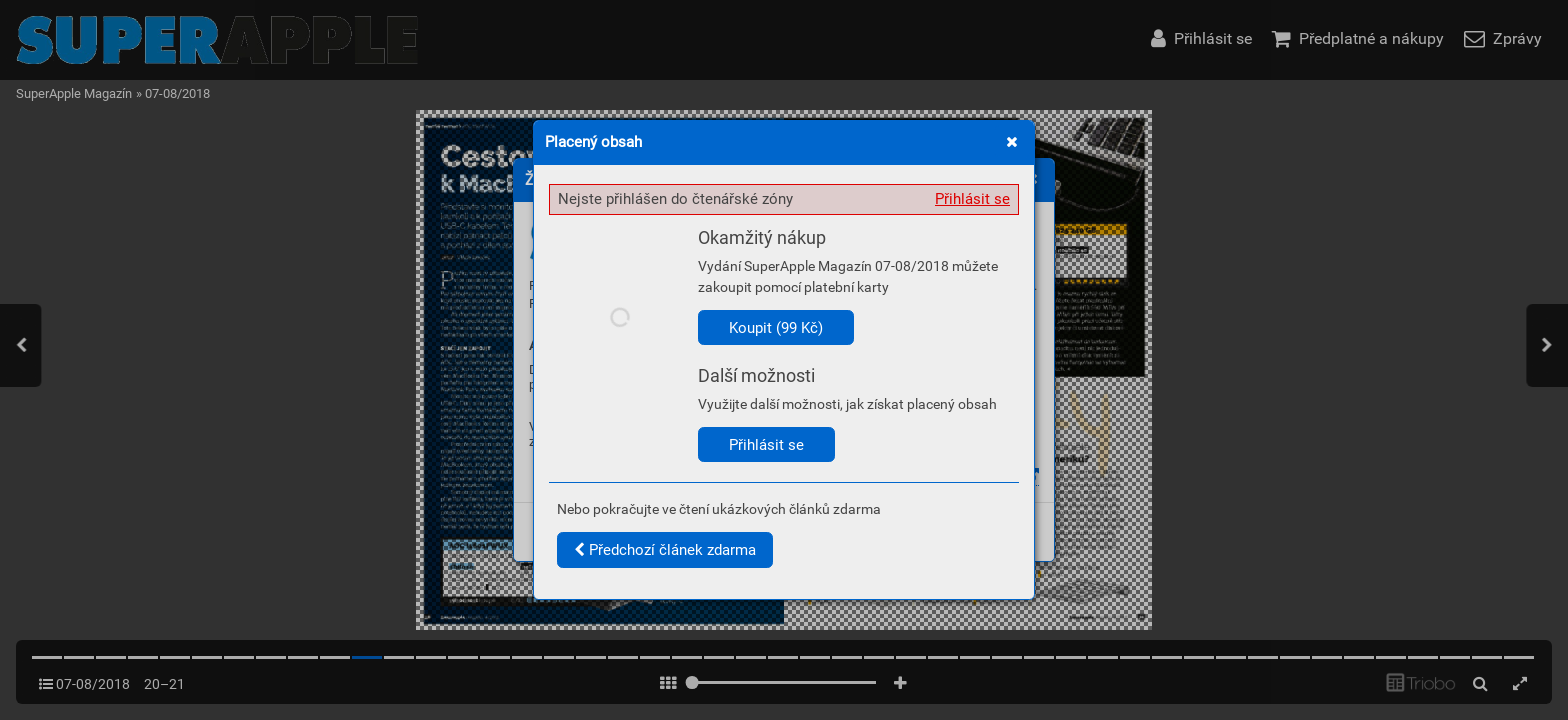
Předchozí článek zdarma (665, 550)
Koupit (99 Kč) (776, 328)
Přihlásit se (972, 199)
